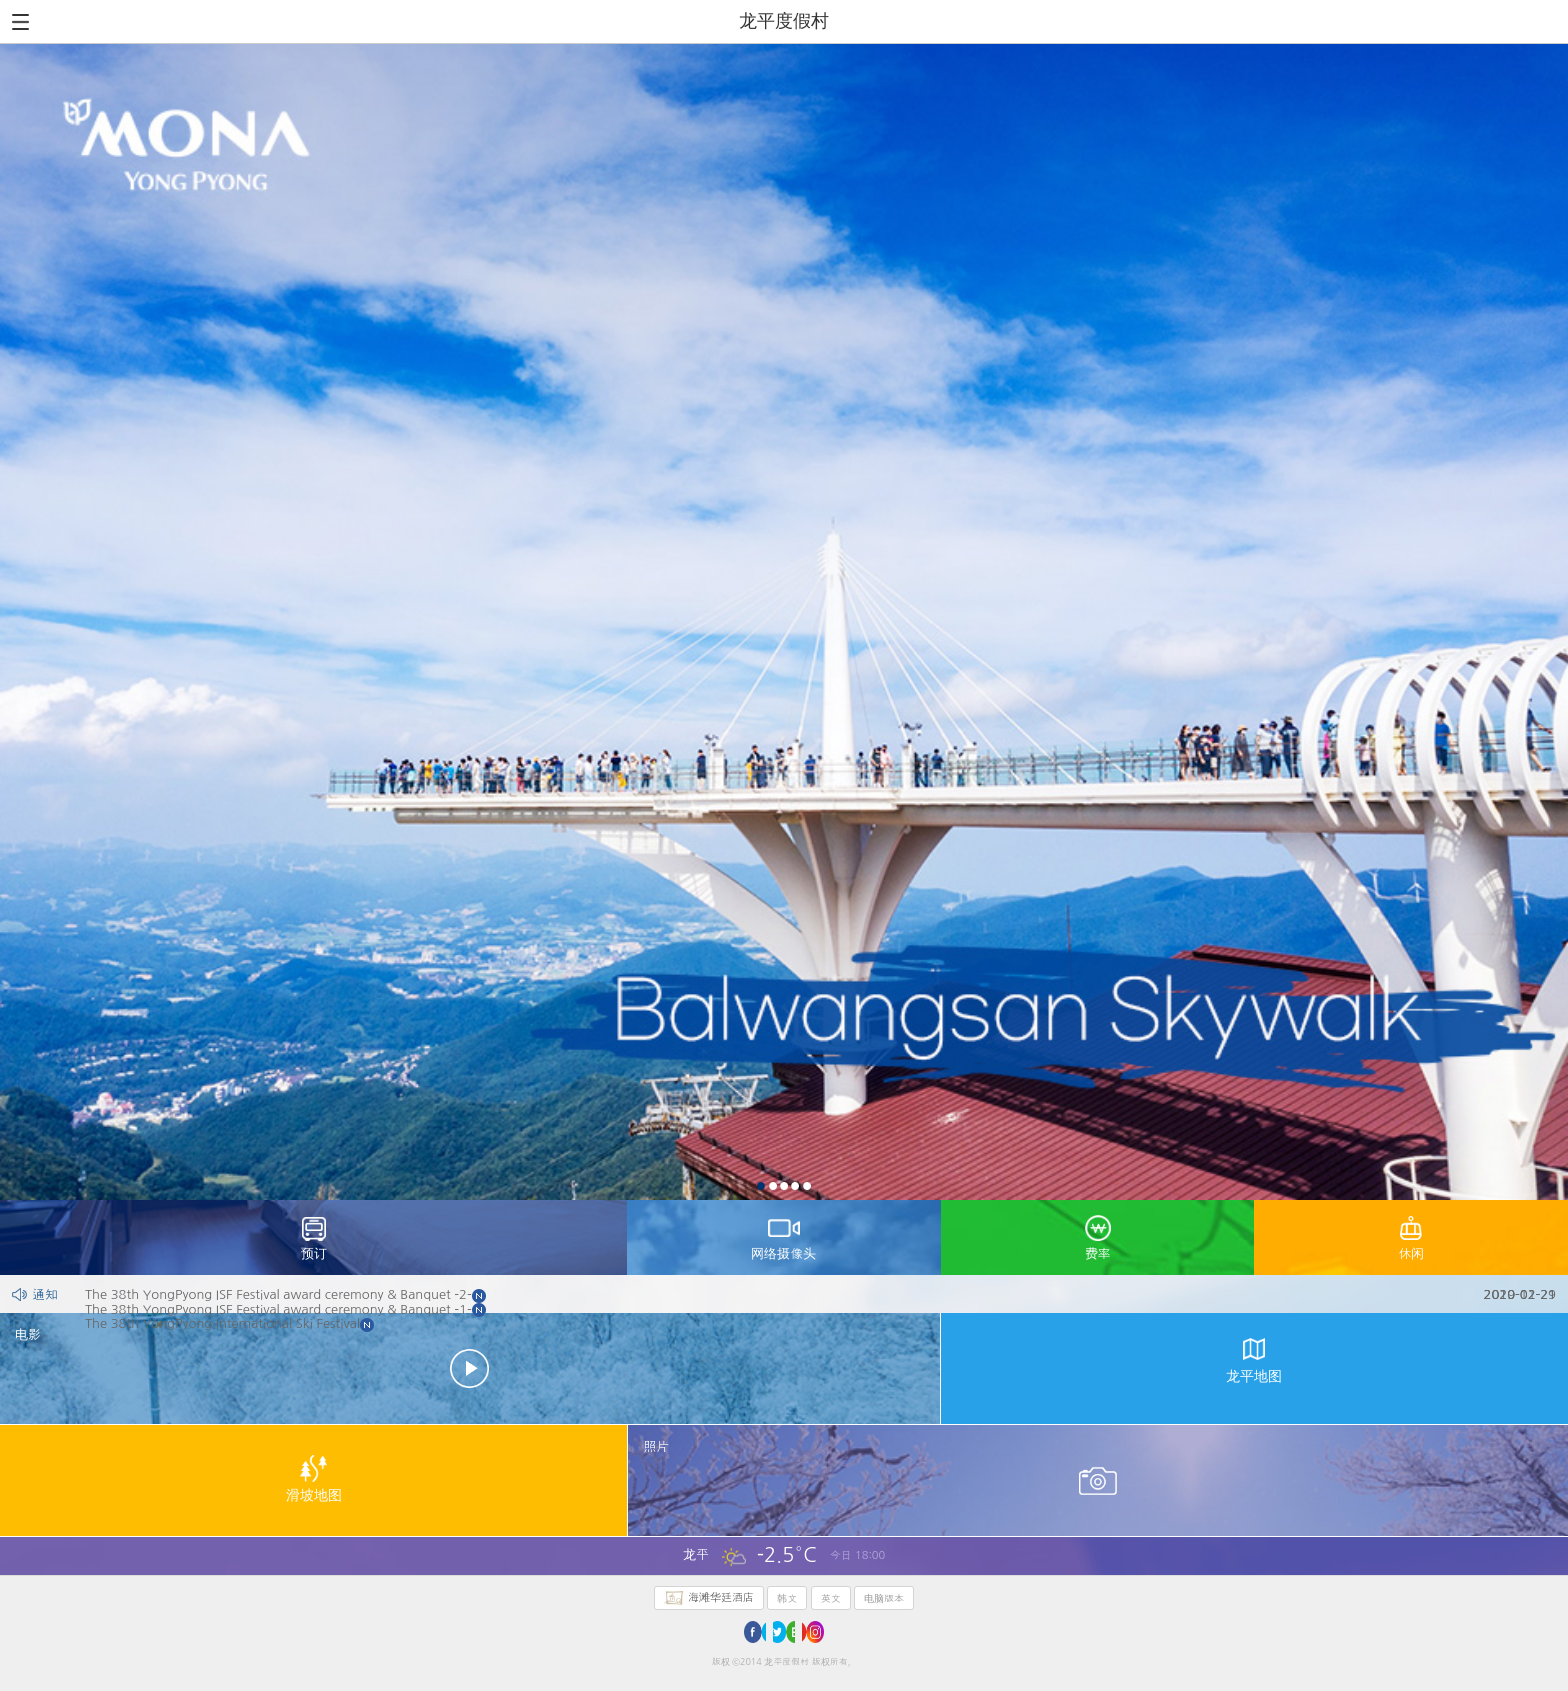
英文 (831, 1598)
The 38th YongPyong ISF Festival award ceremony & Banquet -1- (798, 1310)
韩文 (787, 1598)
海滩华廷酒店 (721, 1597)
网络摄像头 (783, 1253)
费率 (1098, 1253)
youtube (813, 1632)
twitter (784, 1632)
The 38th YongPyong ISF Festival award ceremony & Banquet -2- (798, 1295)
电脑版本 (884, 1598)
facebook (755, 1632)
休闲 (1411, 1253)
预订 (314, 1253)
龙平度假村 (784, 20)
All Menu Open (20, 22)
